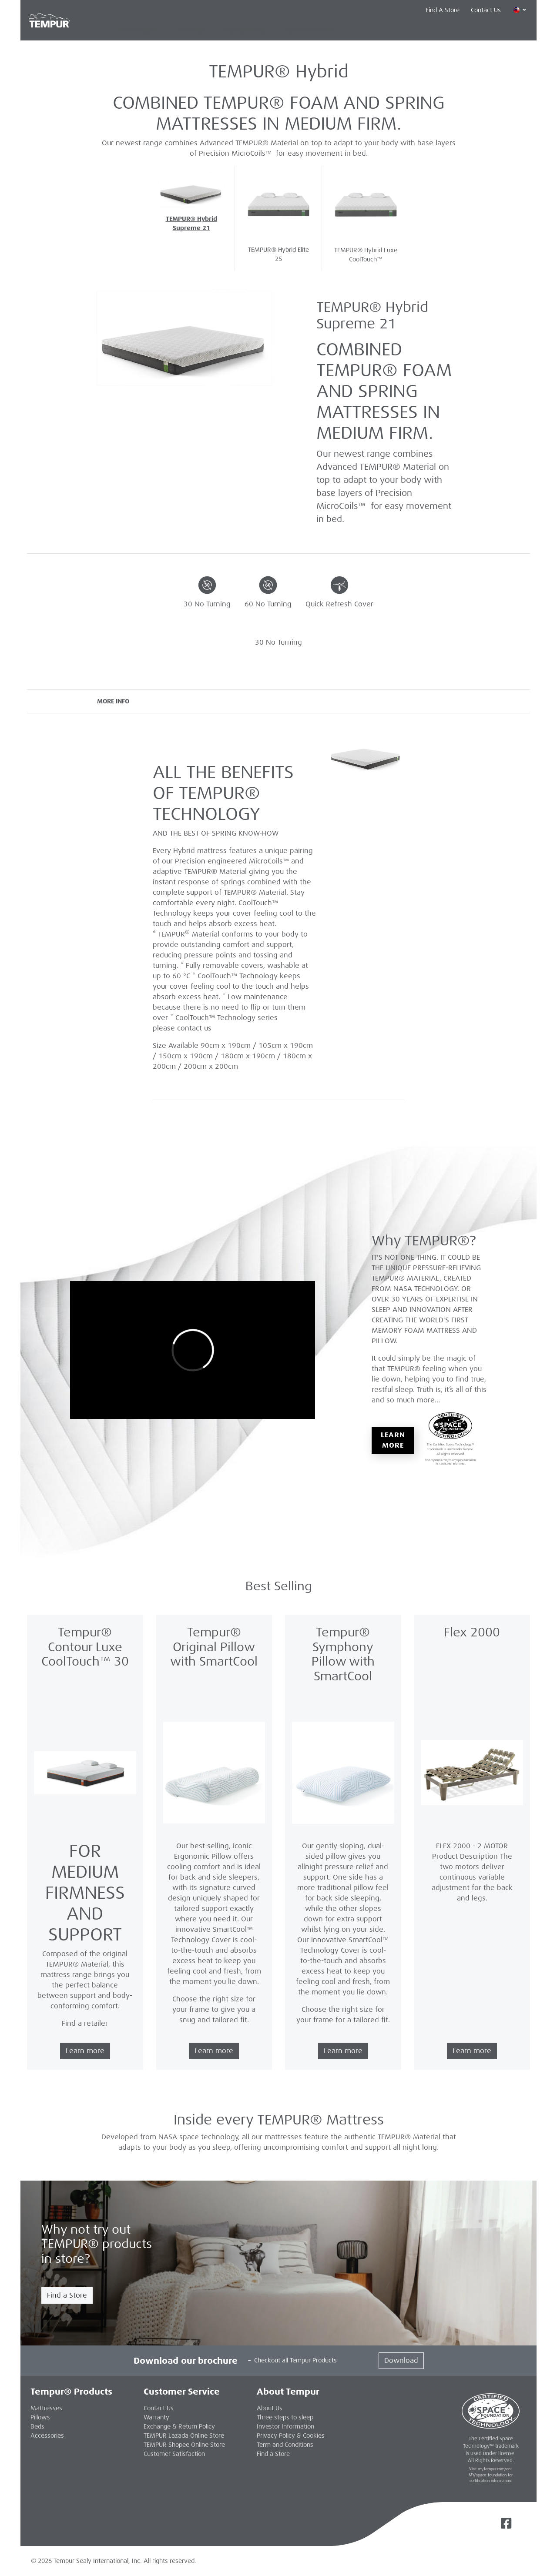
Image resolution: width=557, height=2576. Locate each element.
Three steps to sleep (285, 2417)
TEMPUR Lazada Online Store (184, 2435)
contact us (194, 1028)
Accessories (244, 30)
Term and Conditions (285, 2445)
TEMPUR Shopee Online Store (184, 2445)
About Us (269, 2408)
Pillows (190, 30)
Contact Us (486, 10)
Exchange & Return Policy (179, 2426)
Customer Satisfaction (174, 2454)
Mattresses (136, 30)
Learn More (393, 1440)
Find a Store (67, 2295)
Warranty (156, 2417)
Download (401, 2360)
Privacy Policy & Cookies (291, 2435)
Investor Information (285, 2426)
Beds (37, 2426)
